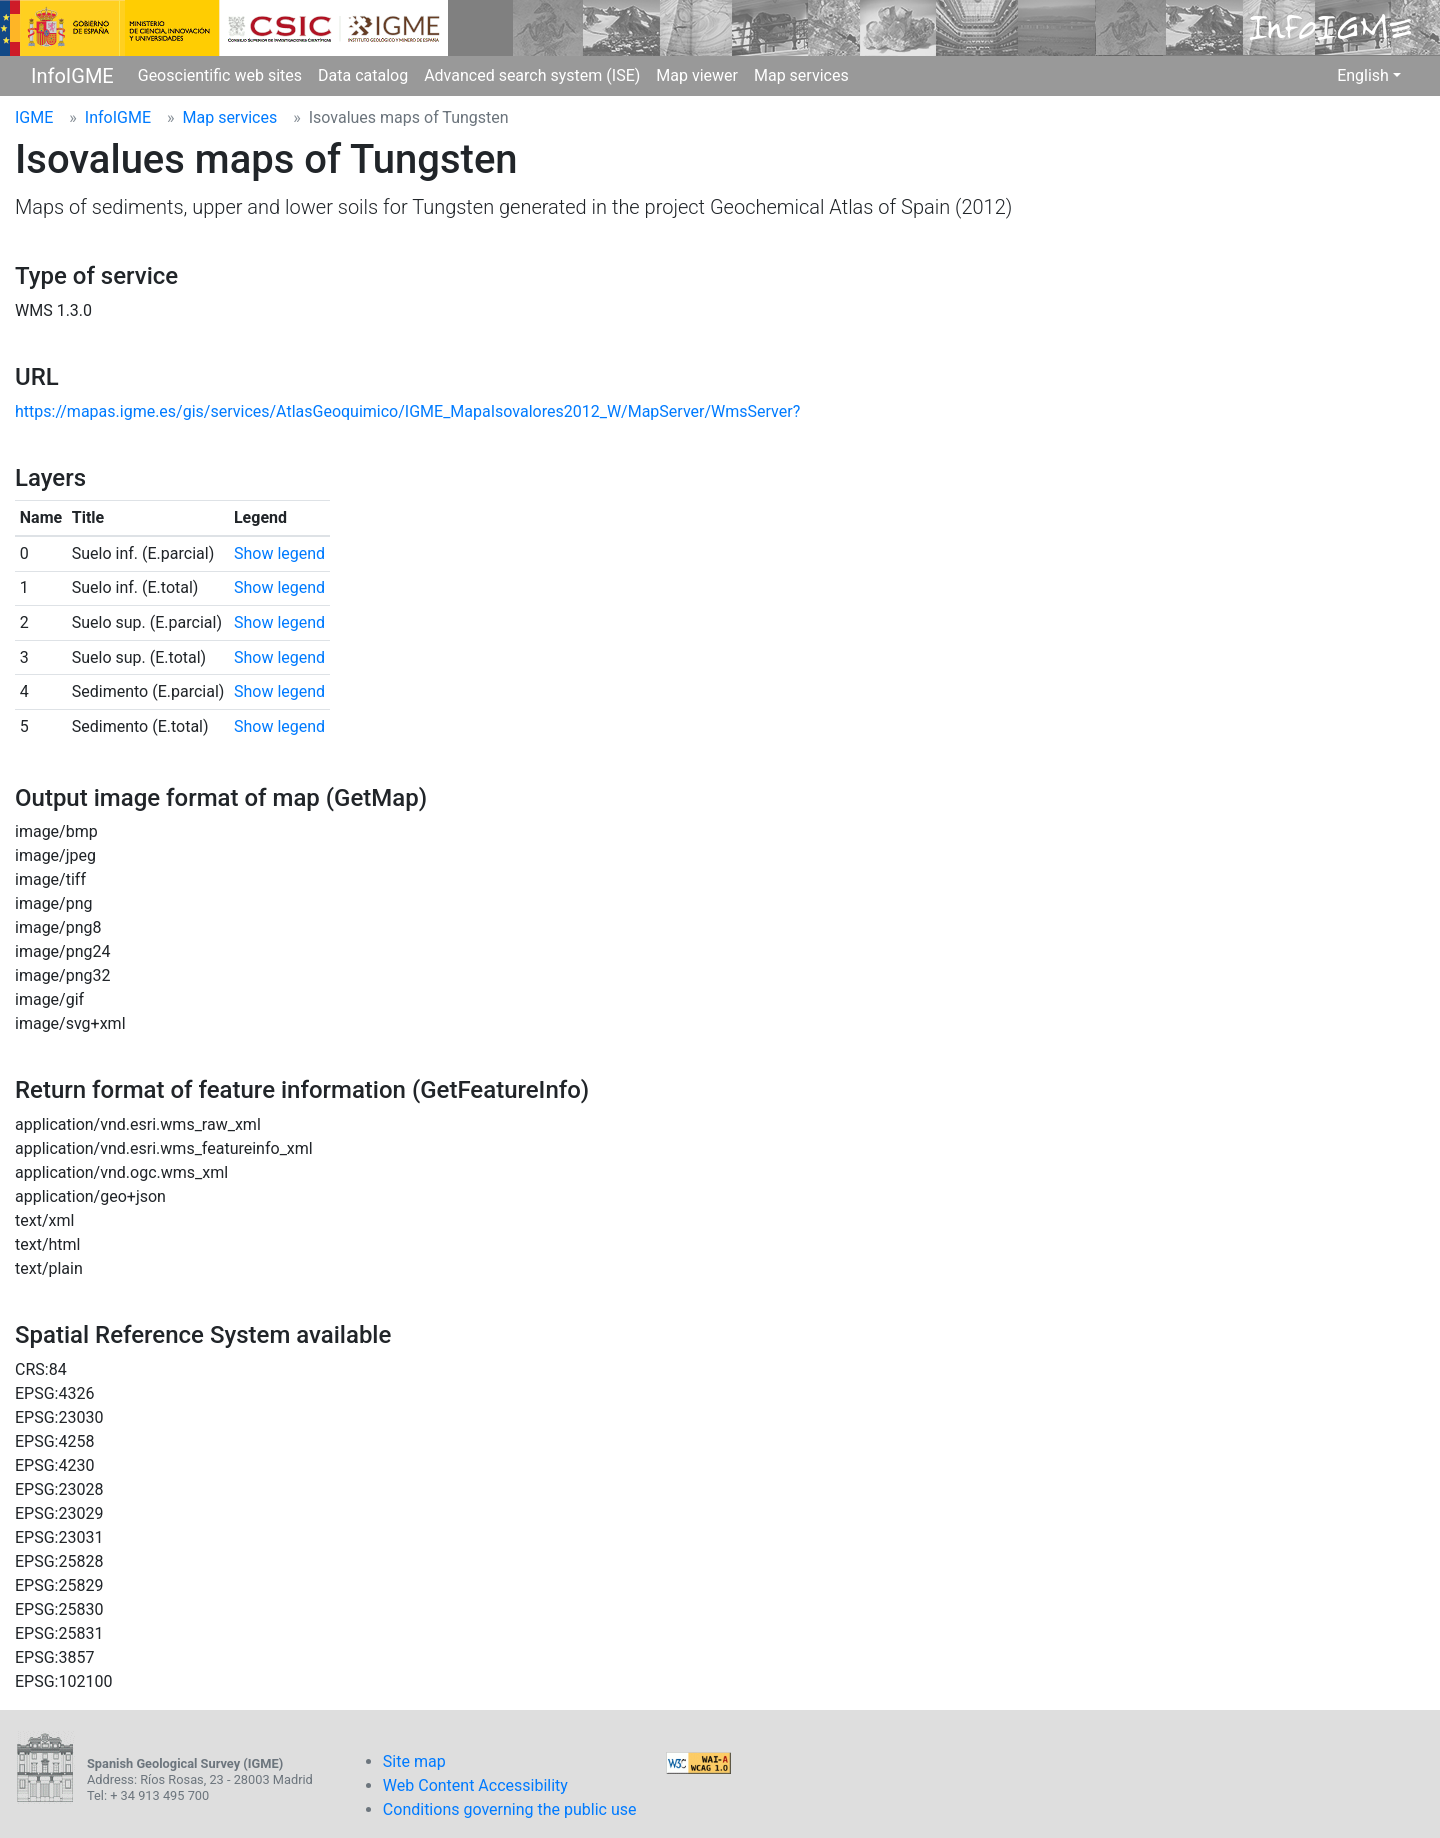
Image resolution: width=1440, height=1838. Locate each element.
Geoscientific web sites (220, 75)
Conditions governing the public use (510, 1809)
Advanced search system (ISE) (532, 75)
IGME (34, 117)
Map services (801, 75)
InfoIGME (72, 76)
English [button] (1363, 75)
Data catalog (363, 75)
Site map (414, 1761)
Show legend (279, 553)
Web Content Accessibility (475, 1785)
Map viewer (697, 75)
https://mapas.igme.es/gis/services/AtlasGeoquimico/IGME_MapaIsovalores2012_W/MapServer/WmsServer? (407, 411)
